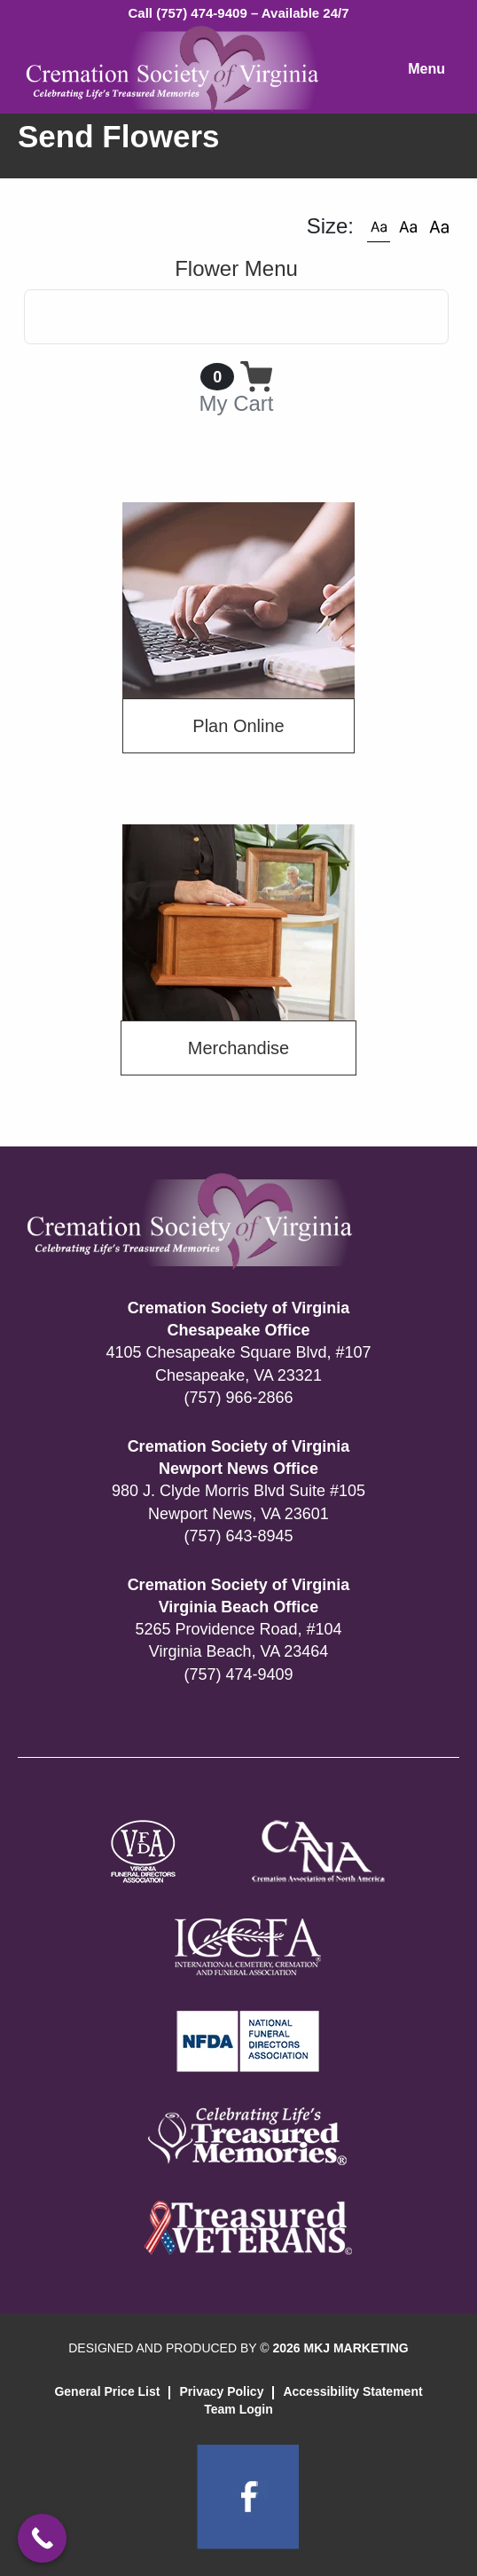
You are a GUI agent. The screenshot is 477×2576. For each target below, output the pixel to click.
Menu (426, 68)
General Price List (107, 2391)
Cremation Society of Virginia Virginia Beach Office (239, 1596)
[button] (378, 226)
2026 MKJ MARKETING (340, 2348)
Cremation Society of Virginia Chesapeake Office (239, 1319)
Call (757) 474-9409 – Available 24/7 (238, 12)
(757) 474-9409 (238, 1674)
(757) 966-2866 (238, 1397)
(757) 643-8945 (238, 1536)
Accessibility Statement (352, 2391)
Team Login (238, 2409)
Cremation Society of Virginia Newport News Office (239, 1457)
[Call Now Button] (42, 2538)
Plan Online (238, 726)
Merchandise (239, 1048)
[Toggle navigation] (236, 316)
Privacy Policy (221, 2391)
